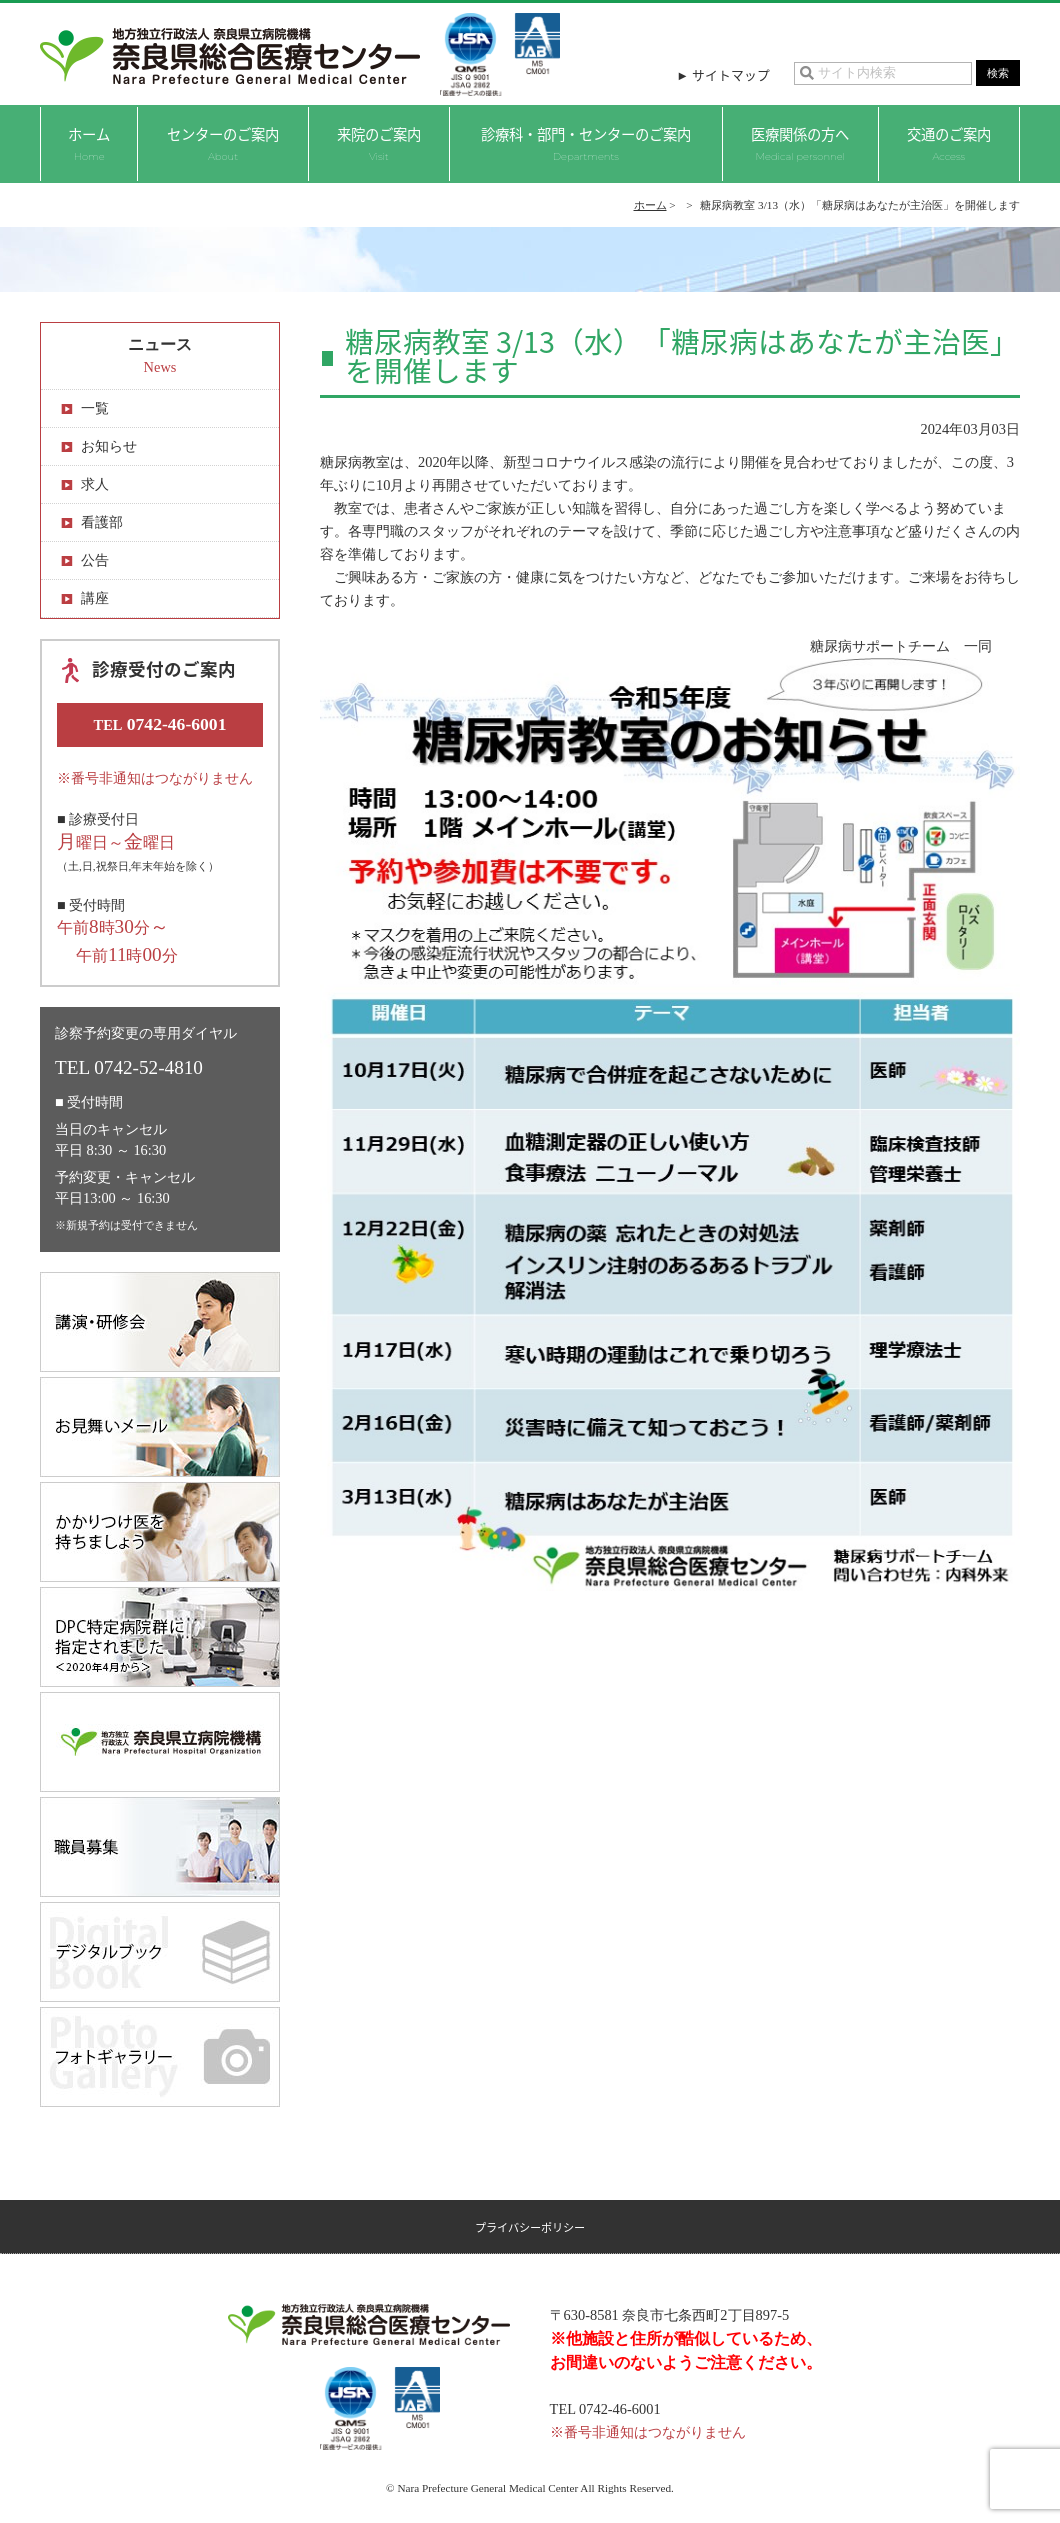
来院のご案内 (379, 143)
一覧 (95, 408)
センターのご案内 (223, 143)
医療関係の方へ (800, 143)
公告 (95, 560)
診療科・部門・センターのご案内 (586, 143)
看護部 (102, 522)
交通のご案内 (949, 143)
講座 (95, 598)
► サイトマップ (723, 74)
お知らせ (109, 446)
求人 (95, 484)
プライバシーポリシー (530, 2227)
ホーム (89, 143)
